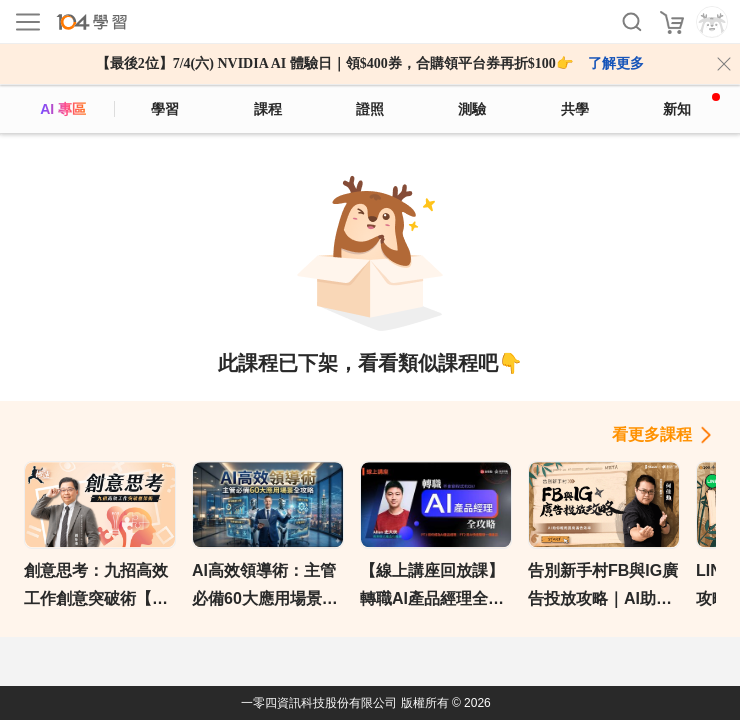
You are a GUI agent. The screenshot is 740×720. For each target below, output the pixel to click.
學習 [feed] (165, 109)
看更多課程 (652, 434)
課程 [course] (268, 109)
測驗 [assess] (472, 109)
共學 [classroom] (575, 109)
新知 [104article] (691, 105)
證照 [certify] (370, 109)
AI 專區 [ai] (63, 109)
